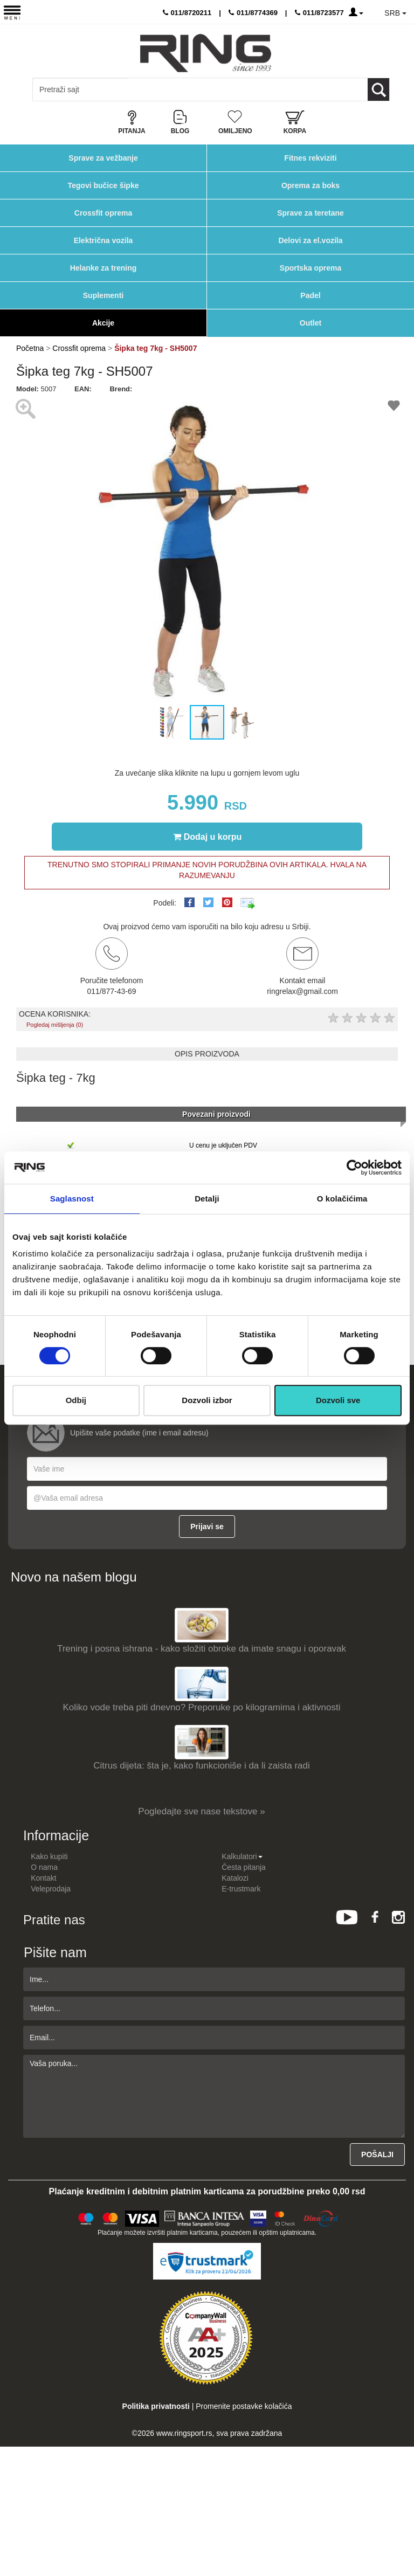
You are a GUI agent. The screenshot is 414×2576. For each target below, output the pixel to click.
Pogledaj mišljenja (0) (54, 1024)
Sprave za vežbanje (102, 158)
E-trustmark (241, 1888)
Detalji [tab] (207, 1198)
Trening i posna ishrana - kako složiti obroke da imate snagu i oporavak (201, 1648)
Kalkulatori (242, 1856)
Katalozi (235, 1878)
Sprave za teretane (310, 213)
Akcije (103, 323)
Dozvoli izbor (207, 1400)
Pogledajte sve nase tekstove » (201, 1811)
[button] (25, 549)
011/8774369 (253, 13)
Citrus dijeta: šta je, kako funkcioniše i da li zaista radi (201, 1765)
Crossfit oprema (103, 213)
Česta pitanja (244, 1867)
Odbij (76, 1400)
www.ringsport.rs (184, 2433)
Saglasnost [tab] (72, 1198)
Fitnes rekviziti (310, 158)
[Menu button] (12, 12)
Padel (310, 295)
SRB (395, 13)
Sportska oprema (310, 268)
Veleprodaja (51, 1888)
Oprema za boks (310, 185)
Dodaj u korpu (207, 836)
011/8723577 (319, 13)
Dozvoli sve (338, 1400)
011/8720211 (187, 13)
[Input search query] (80, 89)
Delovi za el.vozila (310, 240)
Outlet (310, 323)
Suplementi (103, 295)
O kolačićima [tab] (342, 1198)
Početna (30, 348)
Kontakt (43, 1878)
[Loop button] (378, 89)
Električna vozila (103, 240)
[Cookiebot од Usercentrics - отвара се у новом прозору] (354, 1167)
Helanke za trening (103, 268)
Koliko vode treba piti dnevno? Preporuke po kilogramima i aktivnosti (202, 1707)
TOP (400, 2533)
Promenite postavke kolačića (244, 2406)
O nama (44, 1867)
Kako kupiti (49, 1856)
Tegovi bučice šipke (103, 185)
